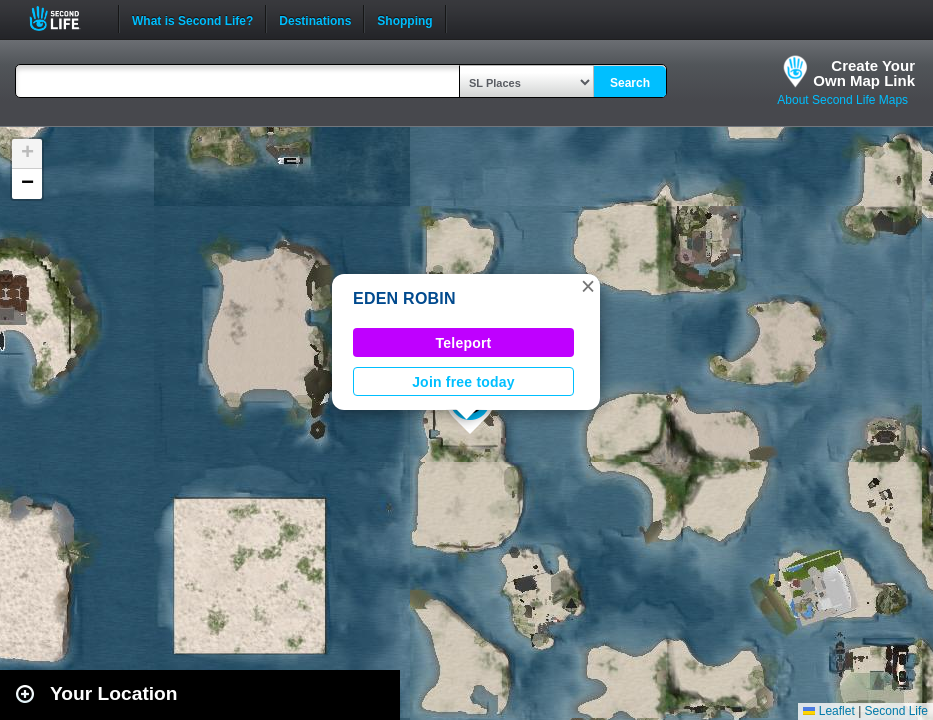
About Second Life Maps (842, 100)
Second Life (65, 18)
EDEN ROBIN (404, 298)
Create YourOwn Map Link (864, 73)
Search (630, 83)
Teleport (464, 343)
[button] (588, 286)
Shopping (404, 19)
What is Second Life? (192, 19)
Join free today (463, 382)
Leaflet (828, 711)
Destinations (315, 19)
